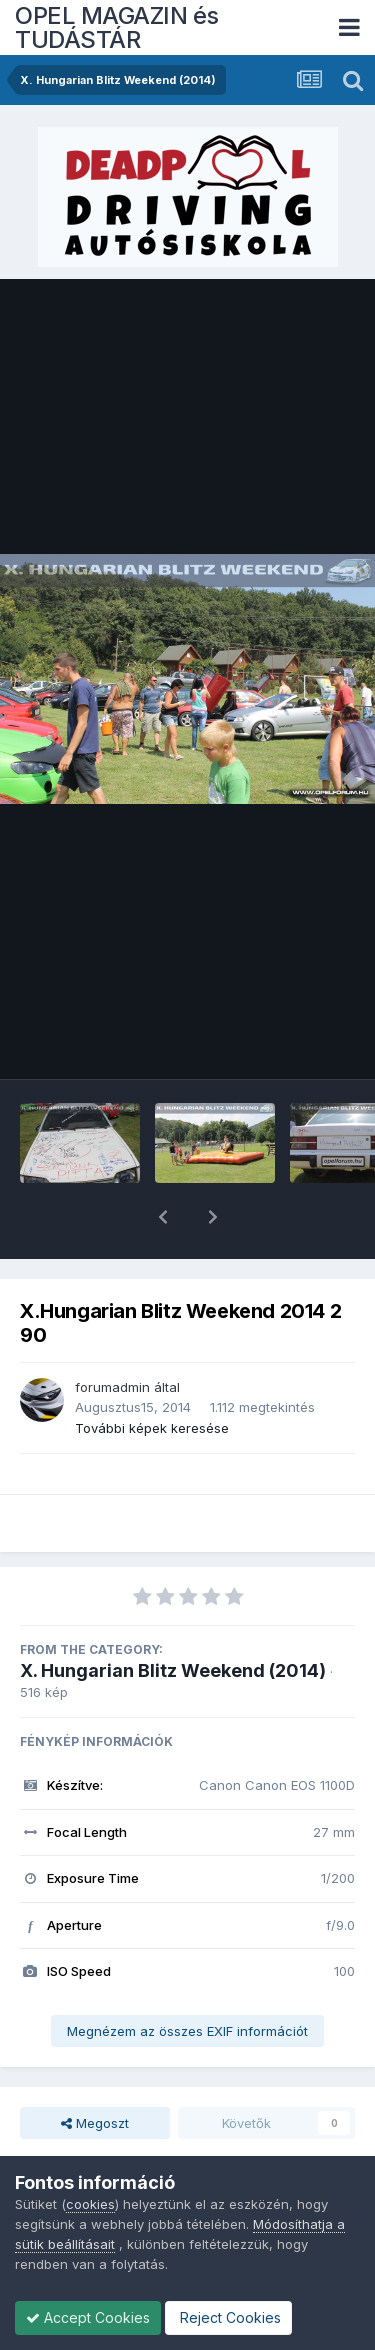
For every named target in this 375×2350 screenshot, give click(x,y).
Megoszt (95, 2071)
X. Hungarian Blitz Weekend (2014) (173, 1618)
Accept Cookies (88, 2317)
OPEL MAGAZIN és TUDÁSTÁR (117, 27)
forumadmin (112, 1335)
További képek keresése (152, 1376)
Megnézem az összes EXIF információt (187, 1979)
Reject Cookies (228, 2317)
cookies (90, 2204)
